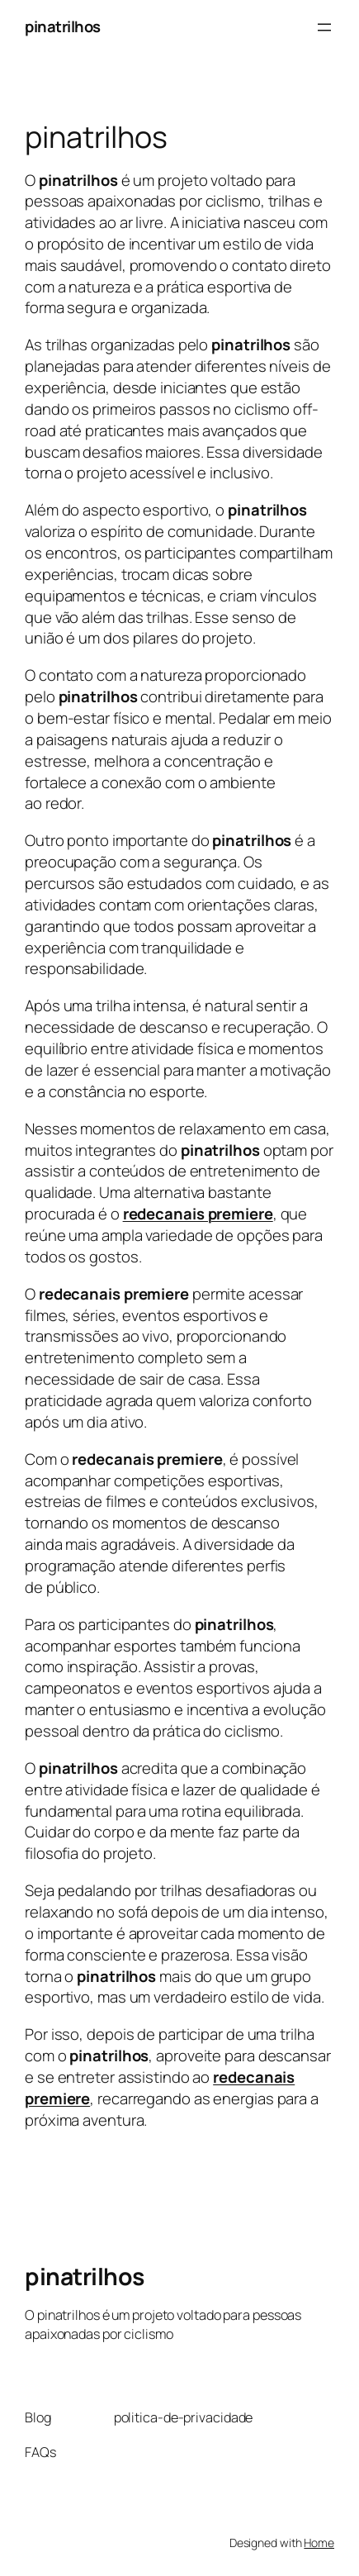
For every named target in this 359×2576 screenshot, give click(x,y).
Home (319, 2542)
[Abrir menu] (324, 27)
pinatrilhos (63, 26)
